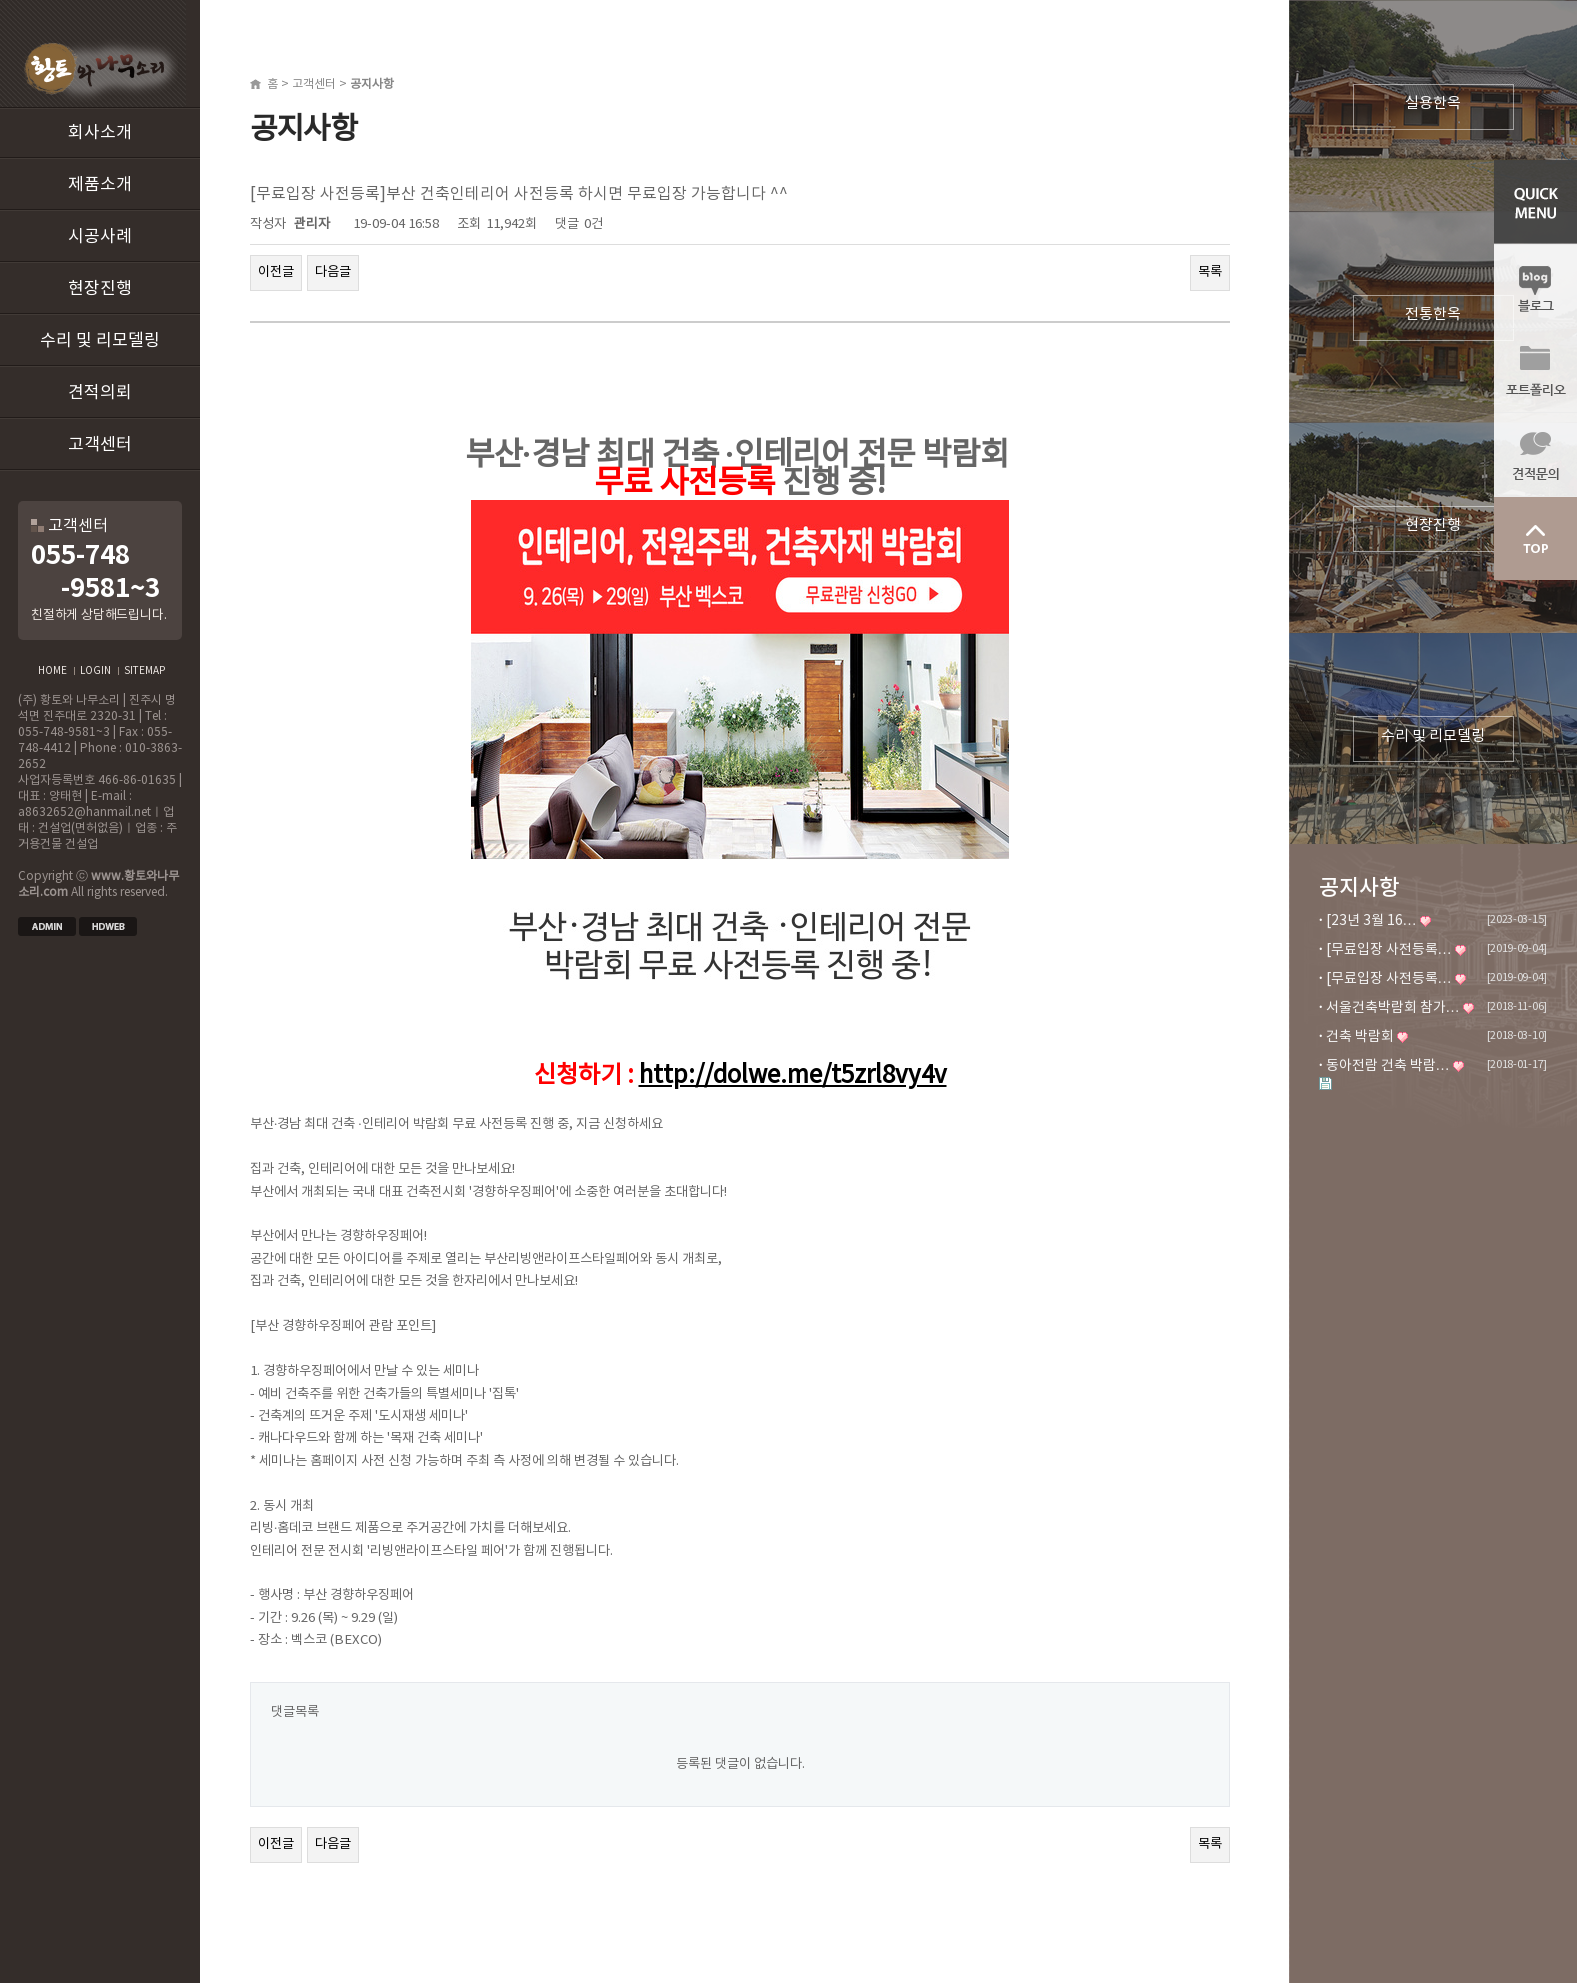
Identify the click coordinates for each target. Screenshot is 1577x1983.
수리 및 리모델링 (100, 341)
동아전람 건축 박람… (1388, 1066)
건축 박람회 (1360, 1037)
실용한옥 (1433, 103)
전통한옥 (1433, 314)
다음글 (333, 272)
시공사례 (100, 237)
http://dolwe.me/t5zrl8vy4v (793, 1076)
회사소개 (100, 133)
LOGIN (95, 671)
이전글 (276, 272)
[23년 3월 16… (1371, 921)
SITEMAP (144, 671)
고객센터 (100, 445)
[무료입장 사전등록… (1389, 950)
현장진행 (100, 289)
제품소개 (100, 185)
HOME (52, 671)
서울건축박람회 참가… (1393, 1008)
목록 (1210, 272)
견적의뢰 (100, 393)
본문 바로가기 (0, 0)
